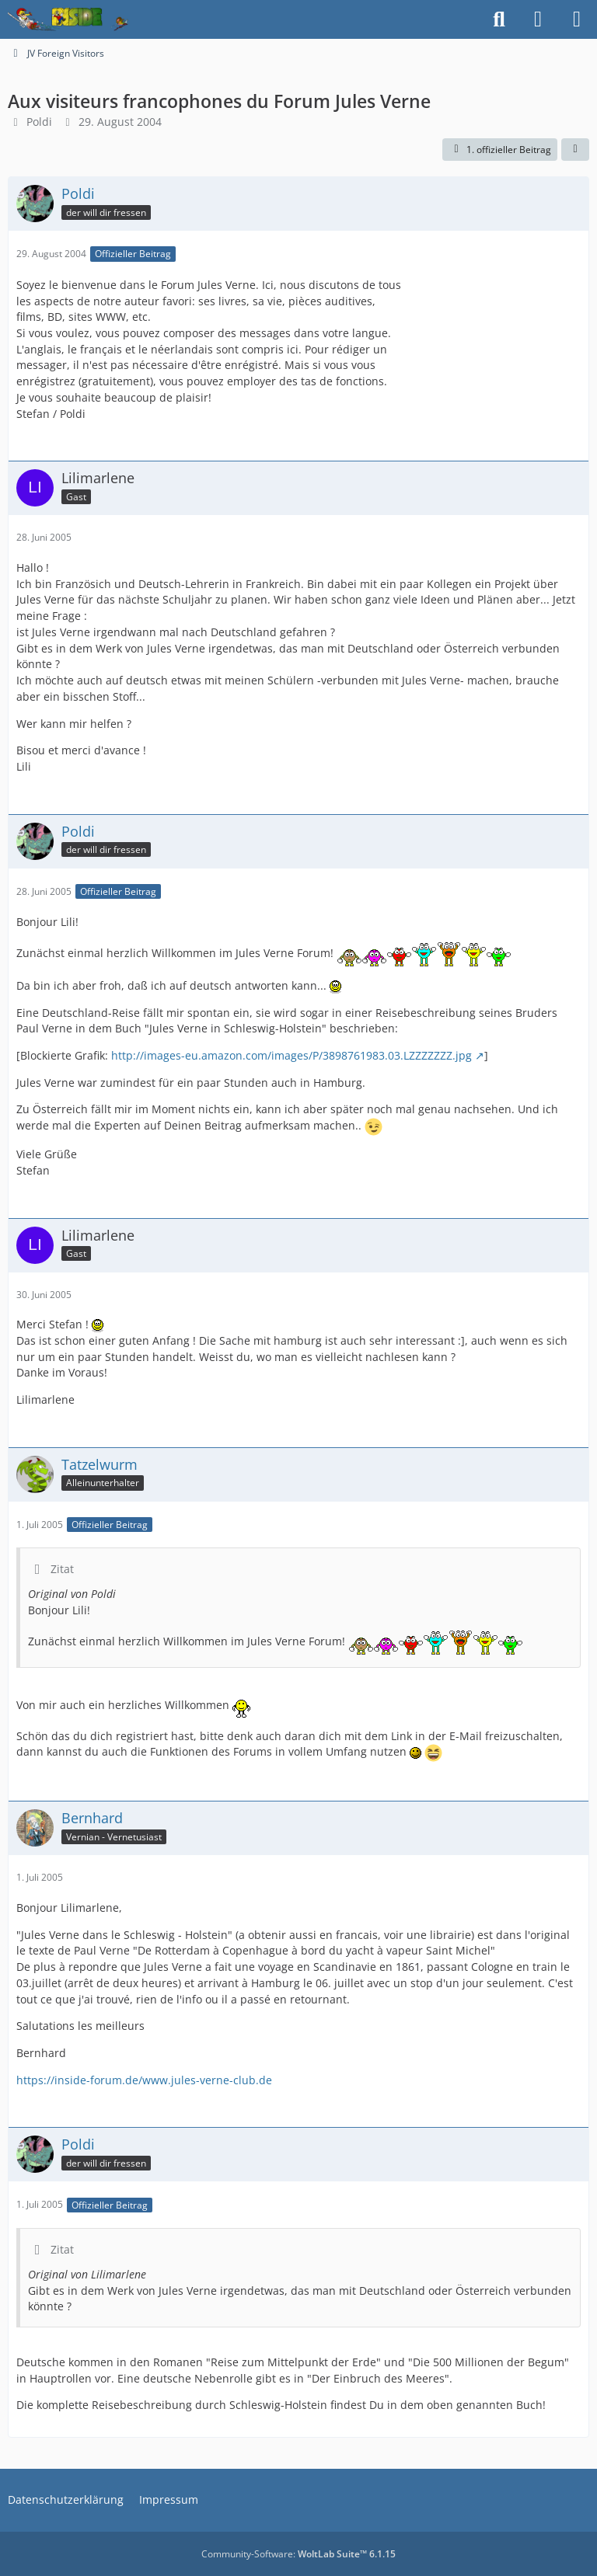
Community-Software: (298, 2553)
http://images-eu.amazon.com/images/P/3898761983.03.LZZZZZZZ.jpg (291, 1055)
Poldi (39, 121)
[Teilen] (575, 150)
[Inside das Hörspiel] (68, 19)
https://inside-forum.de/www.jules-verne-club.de (144, 2080)
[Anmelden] (537, 19)
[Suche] (499, 19)
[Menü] (576, 19)
